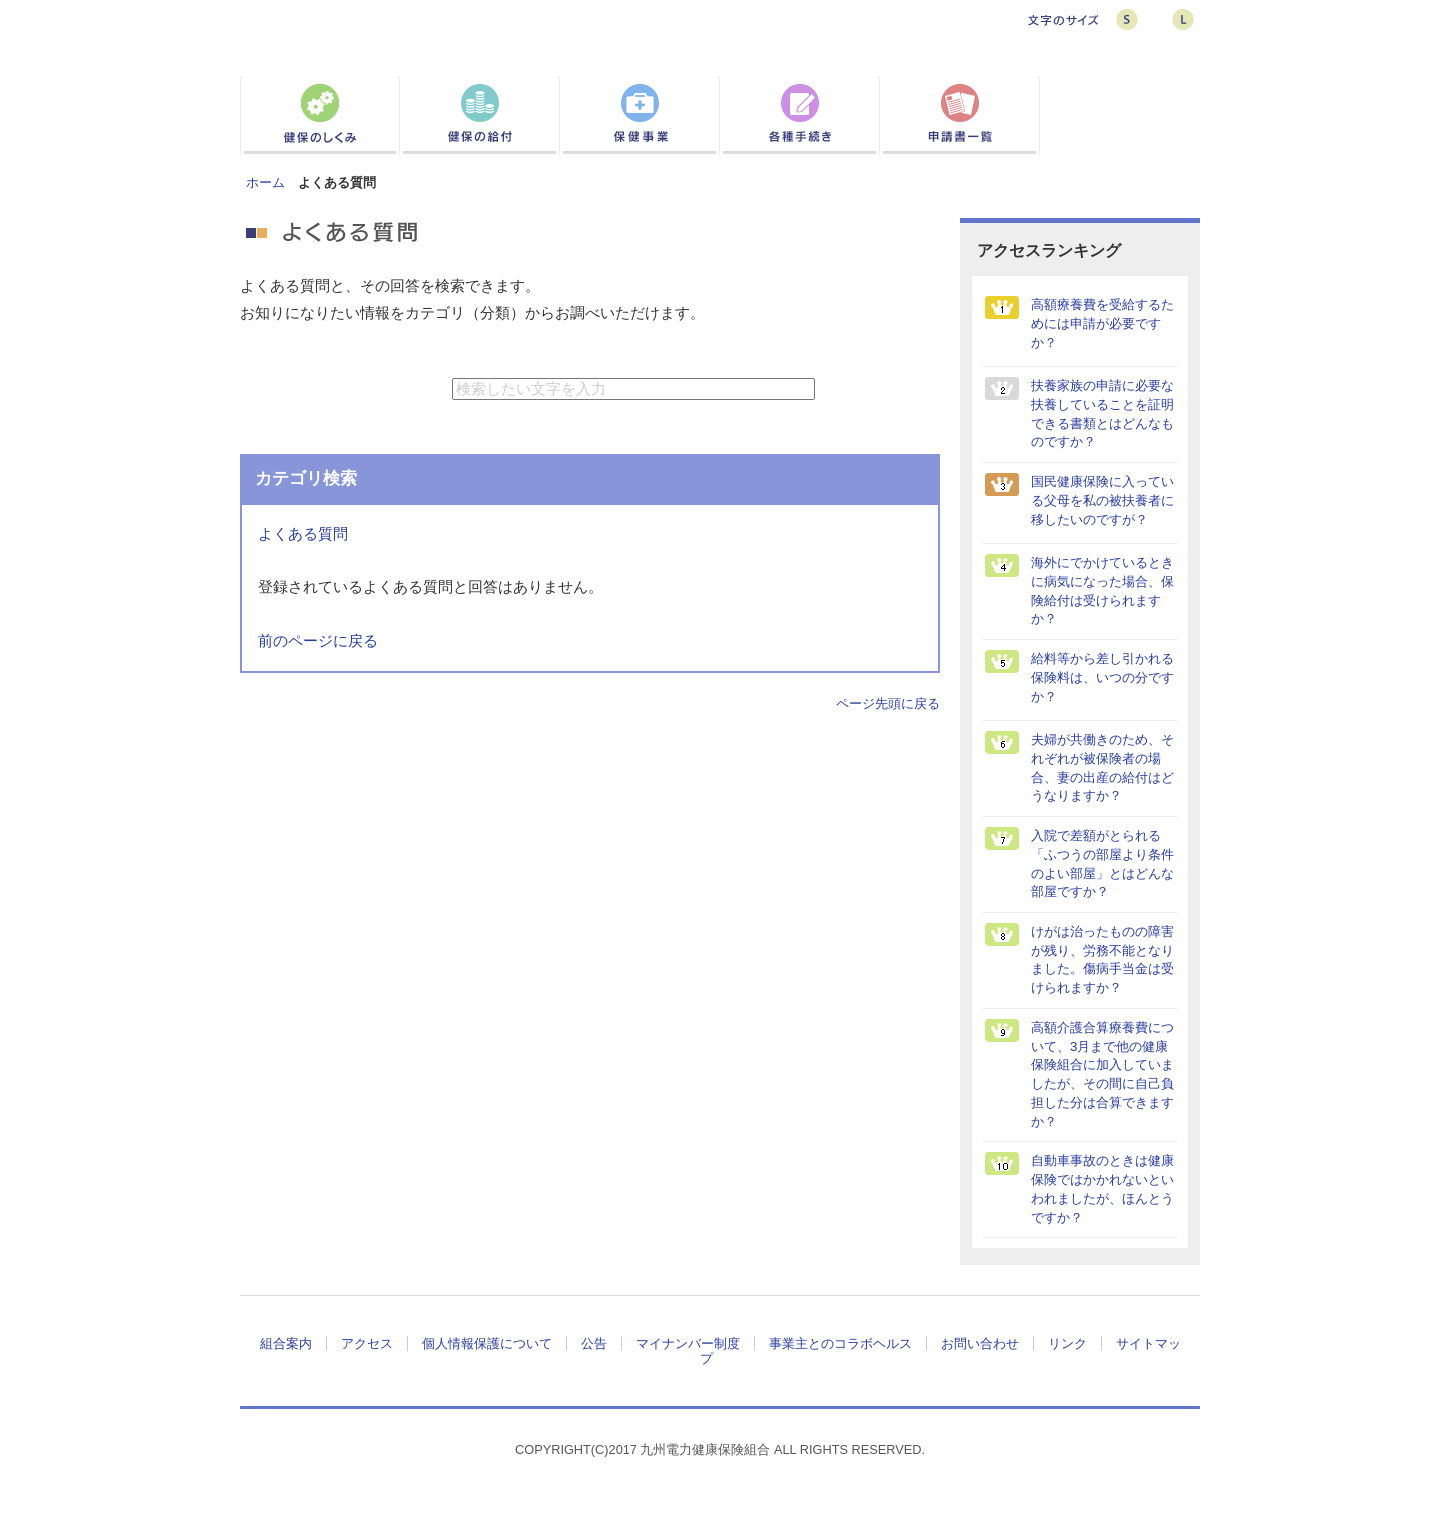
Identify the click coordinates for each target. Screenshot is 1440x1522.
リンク (1067, 1343)
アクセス (367, 1343)
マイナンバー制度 (688, 1343)
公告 (594, 1343)
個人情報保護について (487, 1343)
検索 (867, 389)
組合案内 (286, 1343)
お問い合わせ (980, 1343)
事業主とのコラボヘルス (840, 1343)
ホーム (265, 182)
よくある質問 (303, 534)
